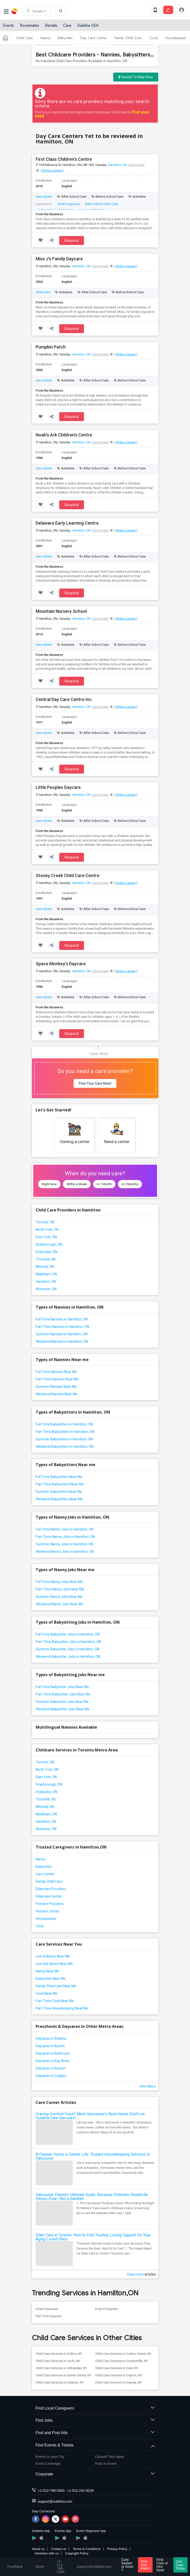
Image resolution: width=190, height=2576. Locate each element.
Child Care (24, 38)
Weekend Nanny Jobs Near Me (59, 1604)
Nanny (45, 38)
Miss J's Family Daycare (59, 258)
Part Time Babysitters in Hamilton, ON (65, 1432)
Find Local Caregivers (95, 2408)
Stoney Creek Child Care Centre (67, 875)
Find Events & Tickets (95, 2445)
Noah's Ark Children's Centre (64, 434)
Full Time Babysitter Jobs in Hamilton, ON (68, 1634)
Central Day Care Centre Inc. (64, 699)
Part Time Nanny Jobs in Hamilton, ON (65, 1537)
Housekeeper (175, 38)
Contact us (58, 2548)
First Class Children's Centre (64, 159)
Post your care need (95, 1083)
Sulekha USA (88, 25)
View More (147, 2086)
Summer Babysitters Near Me (59, 1492)
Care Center (44, 196)
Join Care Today (180, 2564)
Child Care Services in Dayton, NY (118, 2375)
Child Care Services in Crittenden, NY (61, 2368)
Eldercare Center (49, 1896)
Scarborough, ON (49, 1244)
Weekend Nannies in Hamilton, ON (62, 1341)
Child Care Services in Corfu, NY (58, 2361)
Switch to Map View (135, 77)
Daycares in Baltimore (53, 2053)
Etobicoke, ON (46, 1252)
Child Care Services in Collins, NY (59, 2354)
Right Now (49, 1184)
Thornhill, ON (45, 1259)
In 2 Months (130, 1184)
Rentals (51, 25)
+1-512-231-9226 (80, 2491)
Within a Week (77, 1184)
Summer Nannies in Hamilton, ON (61, 1334)
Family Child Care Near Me (56, 1986)
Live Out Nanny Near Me (54, 1964)
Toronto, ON (45, 1222)
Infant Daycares (69, 204)
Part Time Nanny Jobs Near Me (60, 1589)
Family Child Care (128, 38)
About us (38, 2548)
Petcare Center (47, 1911)
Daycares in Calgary (51, 2076)
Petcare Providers (50, 1904)
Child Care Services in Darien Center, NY (63, 2375)
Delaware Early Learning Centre (67, 523)
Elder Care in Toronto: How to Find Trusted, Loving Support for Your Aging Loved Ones (93, 2237)
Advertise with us (46, 2553)
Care (67, 25)
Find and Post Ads (95, 2433)
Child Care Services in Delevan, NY (60, 2382)
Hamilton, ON (117, 165)
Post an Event (106, 2464)
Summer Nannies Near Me (56, 1387)
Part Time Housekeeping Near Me (62, 2008)
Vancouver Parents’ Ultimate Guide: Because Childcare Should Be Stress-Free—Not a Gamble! (92, 2196)
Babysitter (65, 38)
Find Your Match (145, 2564)
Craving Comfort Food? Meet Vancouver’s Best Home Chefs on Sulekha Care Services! (90, 2116)
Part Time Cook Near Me (55, 2001)
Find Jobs (95, 2420)
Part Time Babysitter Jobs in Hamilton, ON (68, 1642)
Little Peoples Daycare (58, 787)
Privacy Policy (117, 2548)
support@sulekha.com (55, 2501)
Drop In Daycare (106, 2309)
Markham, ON (46, 1274)
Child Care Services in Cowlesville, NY (121, 2361)
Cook (153, 38)
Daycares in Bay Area (52, 2061)
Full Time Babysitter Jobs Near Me (62, 1687)
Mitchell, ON (45, 1267)
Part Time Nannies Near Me (57, 1379)
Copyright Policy (76, 2553)
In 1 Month (104, 1184)
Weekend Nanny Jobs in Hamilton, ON (65, 1552)
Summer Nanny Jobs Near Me (59, 1597)
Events (8, 25)
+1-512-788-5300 (51, 2491)
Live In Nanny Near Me (53, 1956)
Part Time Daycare (48, 2316)
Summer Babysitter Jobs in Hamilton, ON (67, 1649)
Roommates (29, 25)
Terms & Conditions (87, 2548)
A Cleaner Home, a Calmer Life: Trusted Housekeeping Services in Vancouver (93, 2156)
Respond (72, 240)
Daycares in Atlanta (51, 2038)
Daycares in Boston (51, 2068)
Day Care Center (93, 38)
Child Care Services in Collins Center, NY (123, 2354)
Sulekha (15, 11)
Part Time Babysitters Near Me (60, 1484)
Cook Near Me (46, 1993)
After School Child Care (101, 204)
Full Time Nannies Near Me (56, 1372)
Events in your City (50, 2457)
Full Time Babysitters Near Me (59, 1477)
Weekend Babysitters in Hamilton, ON (64, 1447)
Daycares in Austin (50, 2046)
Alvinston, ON (46, 1289)
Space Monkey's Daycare (61, 963)
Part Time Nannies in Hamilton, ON (62, 1327)
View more (135, 2274)
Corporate (95, 2474)
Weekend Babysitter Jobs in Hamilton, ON (68, 1657)
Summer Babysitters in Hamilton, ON (64, 1439)
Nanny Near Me (47, 1971)
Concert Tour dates (109, 2457)
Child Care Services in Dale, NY (116, 2368)
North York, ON (47, 1230)
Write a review (52, 170)
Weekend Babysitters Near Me (59, 1499)
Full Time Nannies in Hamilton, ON (62, 1319)
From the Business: (50, 214)
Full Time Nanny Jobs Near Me (59, 1582)
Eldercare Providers (51, 1889)
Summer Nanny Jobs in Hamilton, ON (64, 1544)
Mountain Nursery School (61, 611)
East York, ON (46, 1237)
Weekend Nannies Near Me (57, 1394)
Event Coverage (48, 2464)
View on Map (136, 165)
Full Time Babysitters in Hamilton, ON (64, 1424)
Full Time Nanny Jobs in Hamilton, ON (64, 1529)
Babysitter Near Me (51, 1979)
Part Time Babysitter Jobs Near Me (63, 1694)
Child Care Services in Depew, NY (118, 2382)
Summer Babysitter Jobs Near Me (62, 1702)
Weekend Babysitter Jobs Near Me (62, 1709)
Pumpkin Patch (51, 346)
